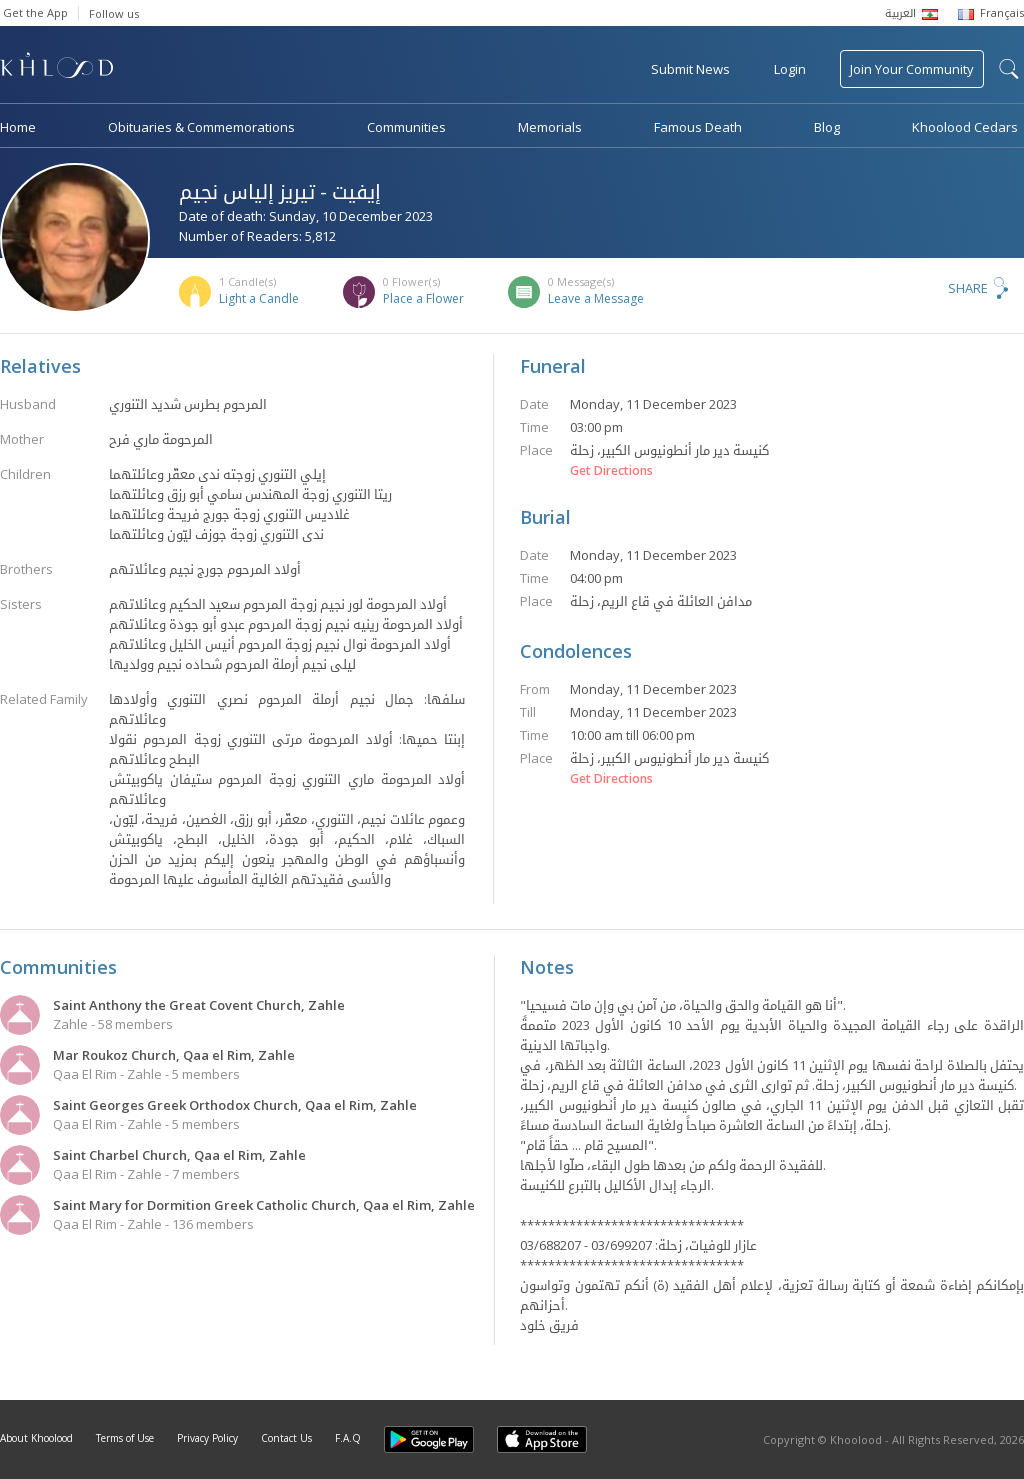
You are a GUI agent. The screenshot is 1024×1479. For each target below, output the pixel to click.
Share (968, 288)
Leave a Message (596, 298)
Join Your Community (912, 69)
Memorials (550, 127)
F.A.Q (348, 1438)
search (1009, 69)
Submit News (690, 69)
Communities (406, 127)
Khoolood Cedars (965, 127)
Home (18, 127)
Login (790, 69)
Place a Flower (423, 298)
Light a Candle (259, 298)
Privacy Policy (207, 1438)
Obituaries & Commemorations (201, 127)
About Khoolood (36, 1438)
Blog (827, 127)
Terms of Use (125, 1438)
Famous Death (698, 127)
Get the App (35, 12)
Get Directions (611, 471)
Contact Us (286, 1438)
